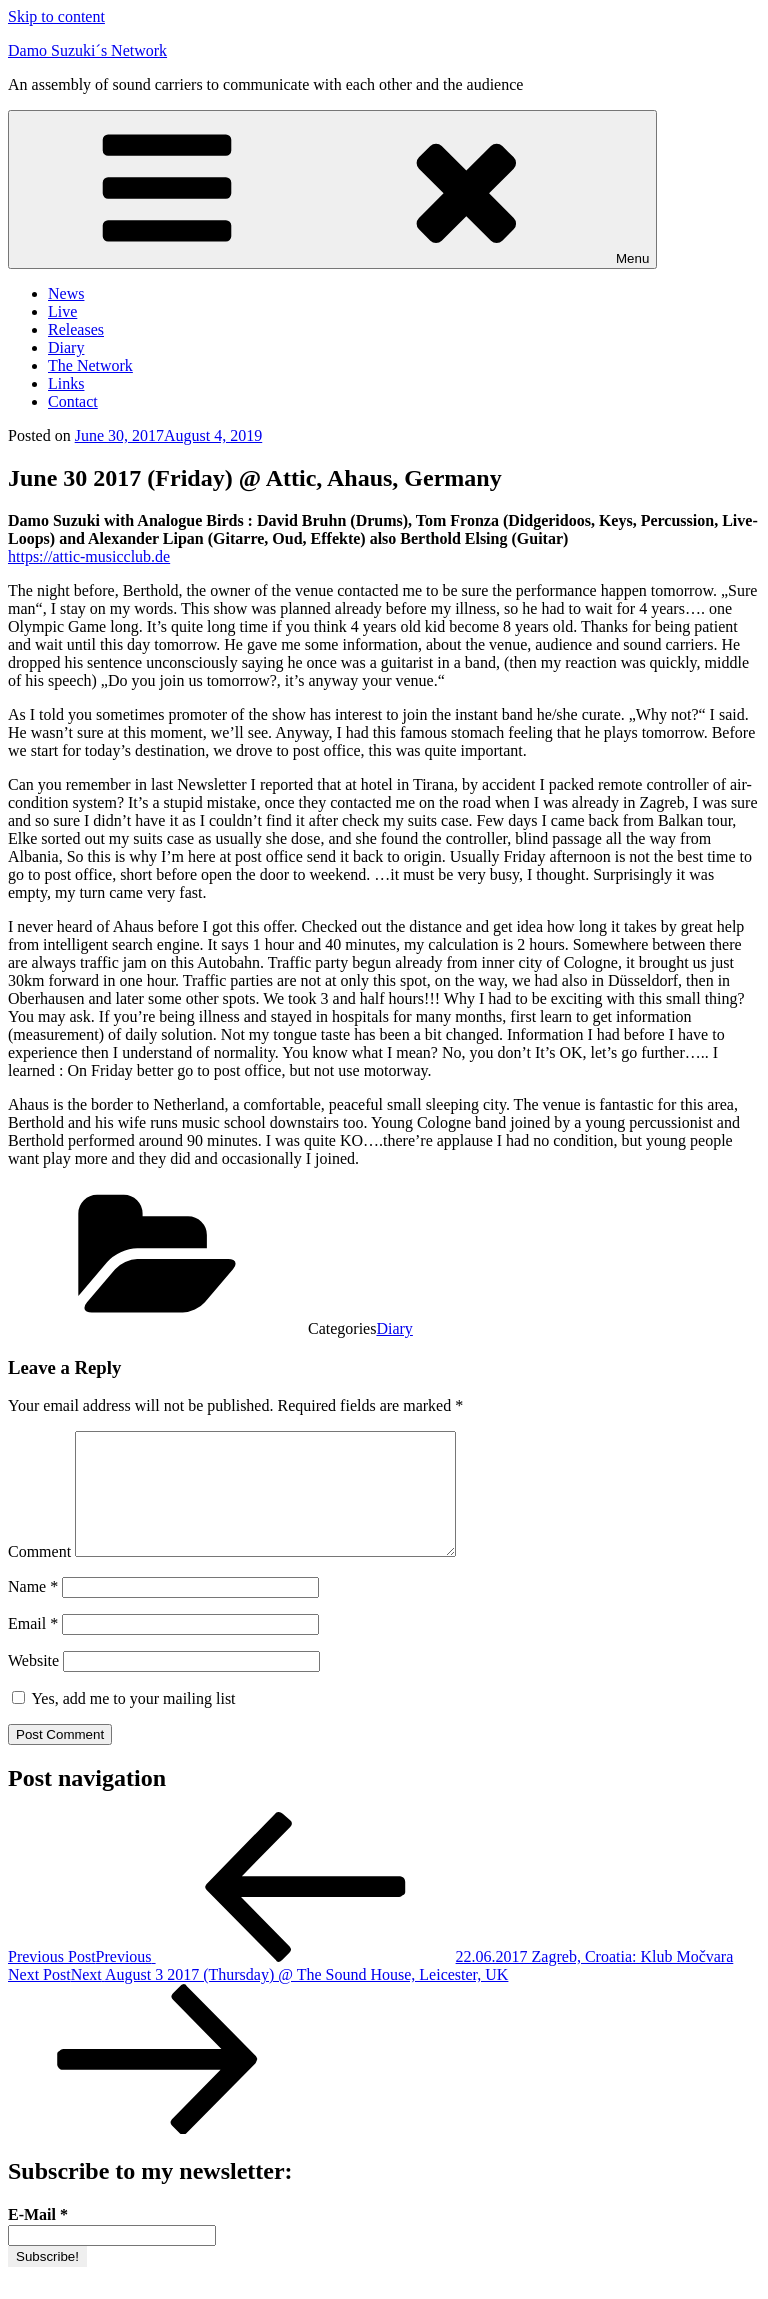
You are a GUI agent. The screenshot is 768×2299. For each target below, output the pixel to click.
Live (62, 311)
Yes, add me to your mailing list (124, 1722)
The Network (90, 365)
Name (33, 1610)
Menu (332, 189)
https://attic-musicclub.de (89, 556)
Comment (39, 1575)
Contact (73, 401)
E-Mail (38, 2238)
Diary (66, 347)
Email (33, 1647)
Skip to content (56, 16)
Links (66, 383)
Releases (76, 329)
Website (33, 1684)
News (66, 293)
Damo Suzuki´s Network (87, 50)
